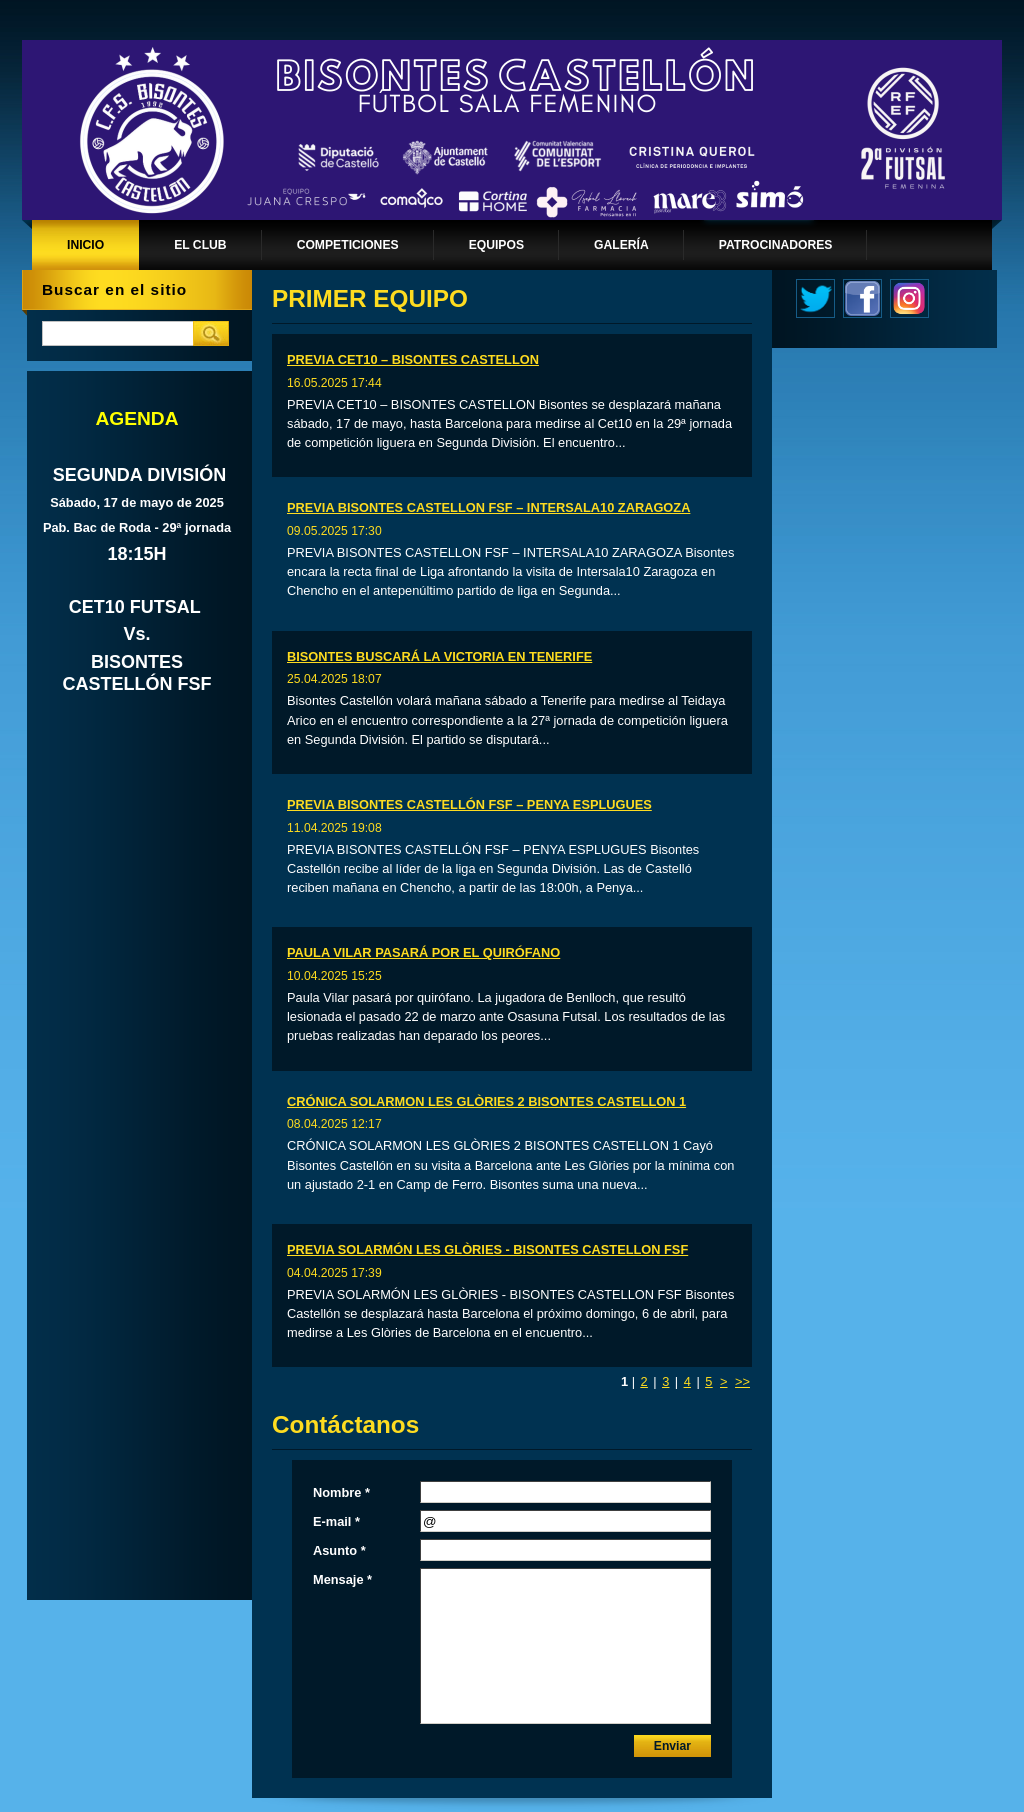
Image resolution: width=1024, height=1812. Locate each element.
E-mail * (336, 1521)
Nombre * (341, 1492)
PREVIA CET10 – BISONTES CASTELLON (413, 359)
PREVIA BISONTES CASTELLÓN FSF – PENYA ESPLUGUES (469, 804)
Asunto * (339, 1550)
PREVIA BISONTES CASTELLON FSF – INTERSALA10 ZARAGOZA (488, 507)
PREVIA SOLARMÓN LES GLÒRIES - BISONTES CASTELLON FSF (487, 1249)
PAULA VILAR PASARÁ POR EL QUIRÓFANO (423, 952)
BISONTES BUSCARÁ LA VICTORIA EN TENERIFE (439, 656)
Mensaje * (342, 1579)
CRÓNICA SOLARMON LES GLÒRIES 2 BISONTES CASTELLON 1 (486, 1101)
